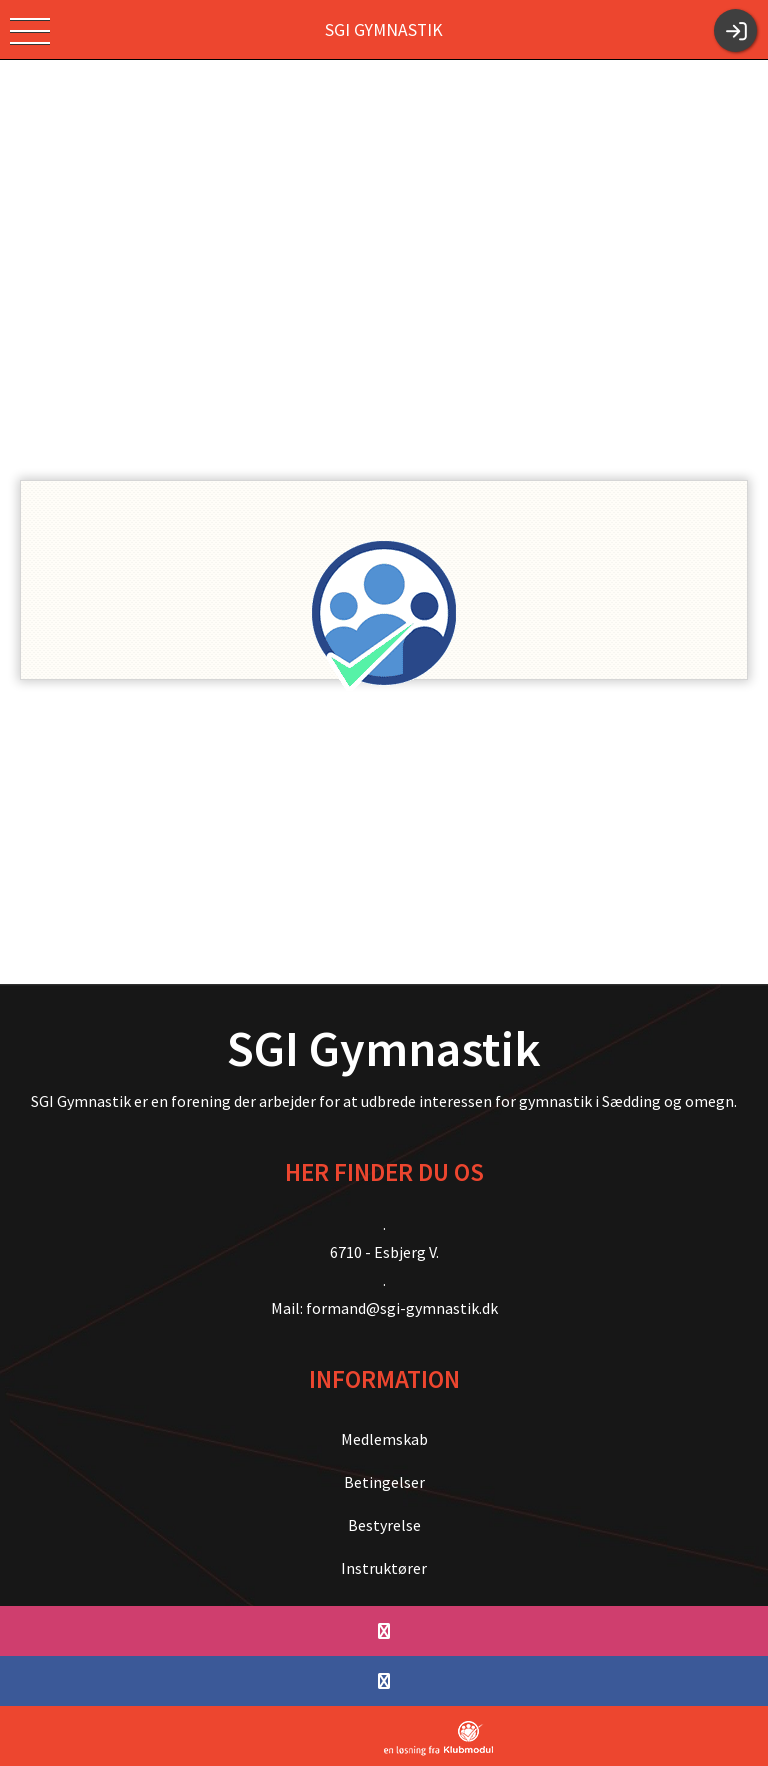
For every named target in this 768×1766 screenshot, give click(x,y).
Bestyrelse (384, 1525)
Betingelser (384, 1482)
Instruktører (384, 1568)
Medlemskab (384, 1439)
